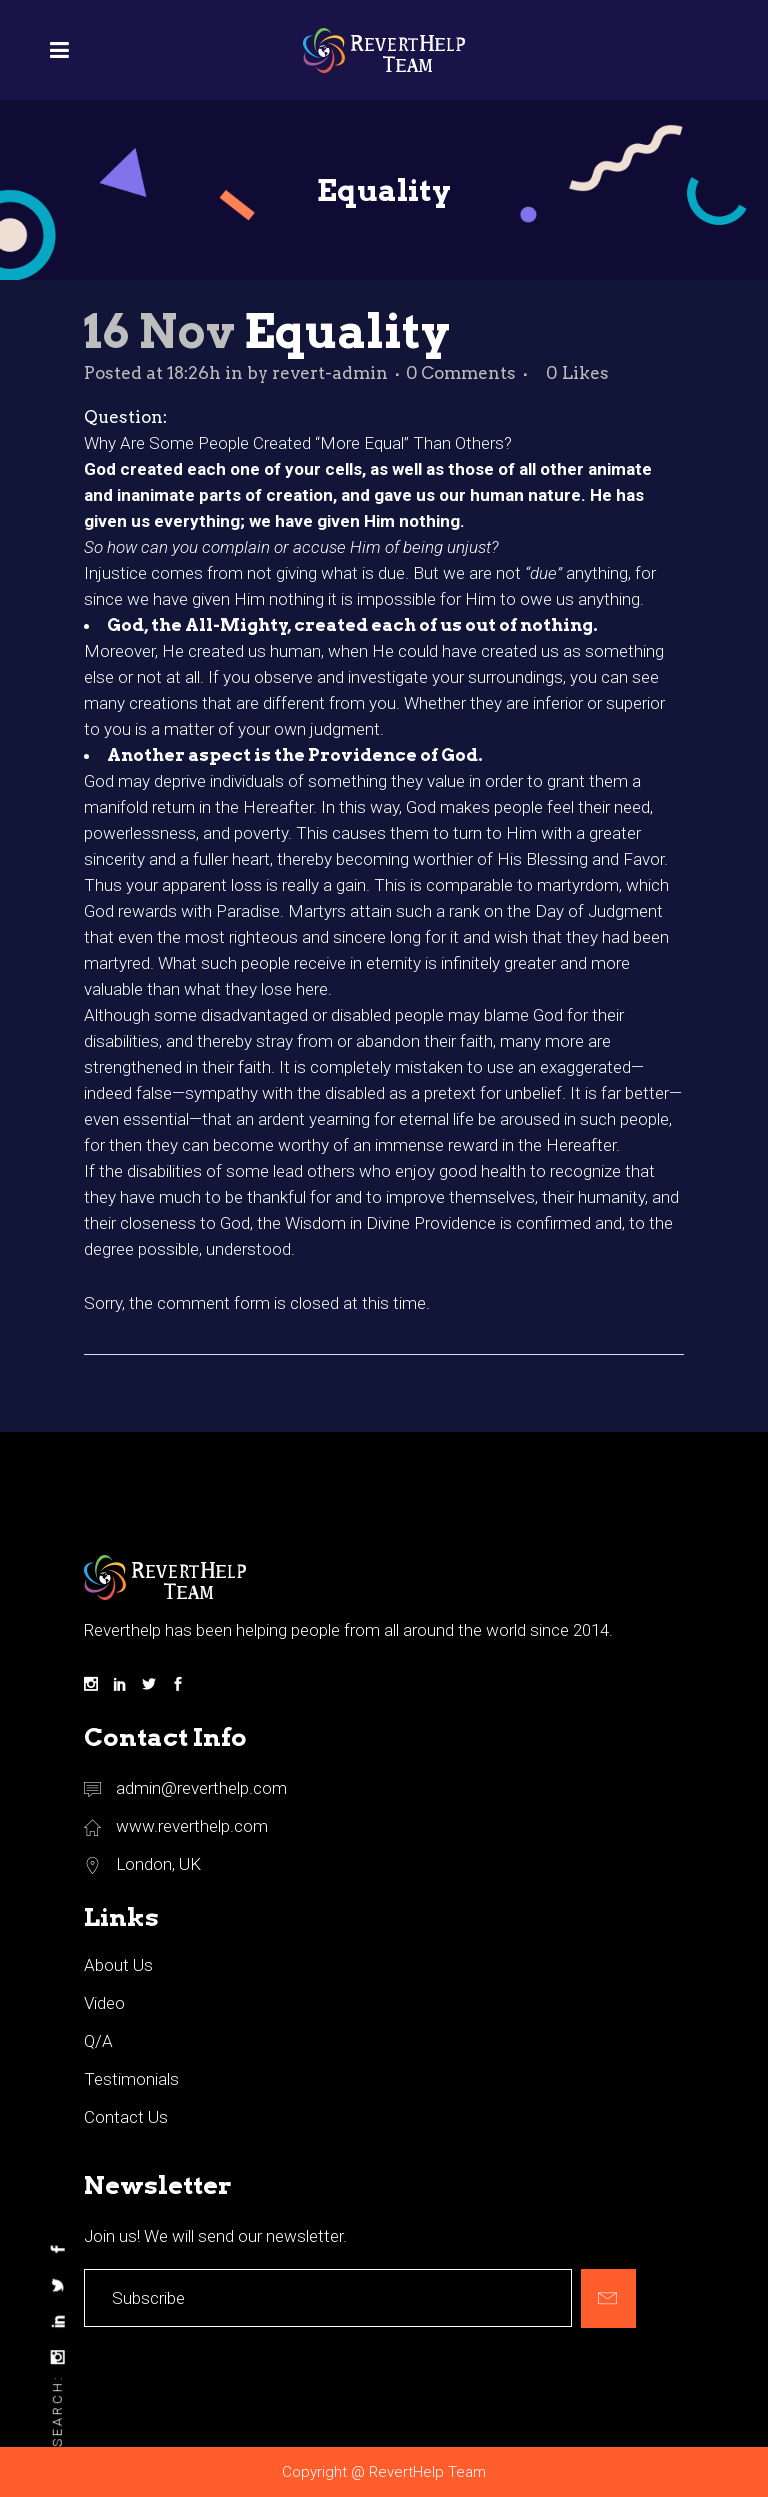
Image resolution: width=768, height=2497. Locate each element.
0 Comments (461, 373)
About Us (118, 1965)
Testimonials (131, 2079)
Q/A (98, 2041)
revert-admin (330, 373)
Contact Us (126, 2117)
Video (104, 2003)
